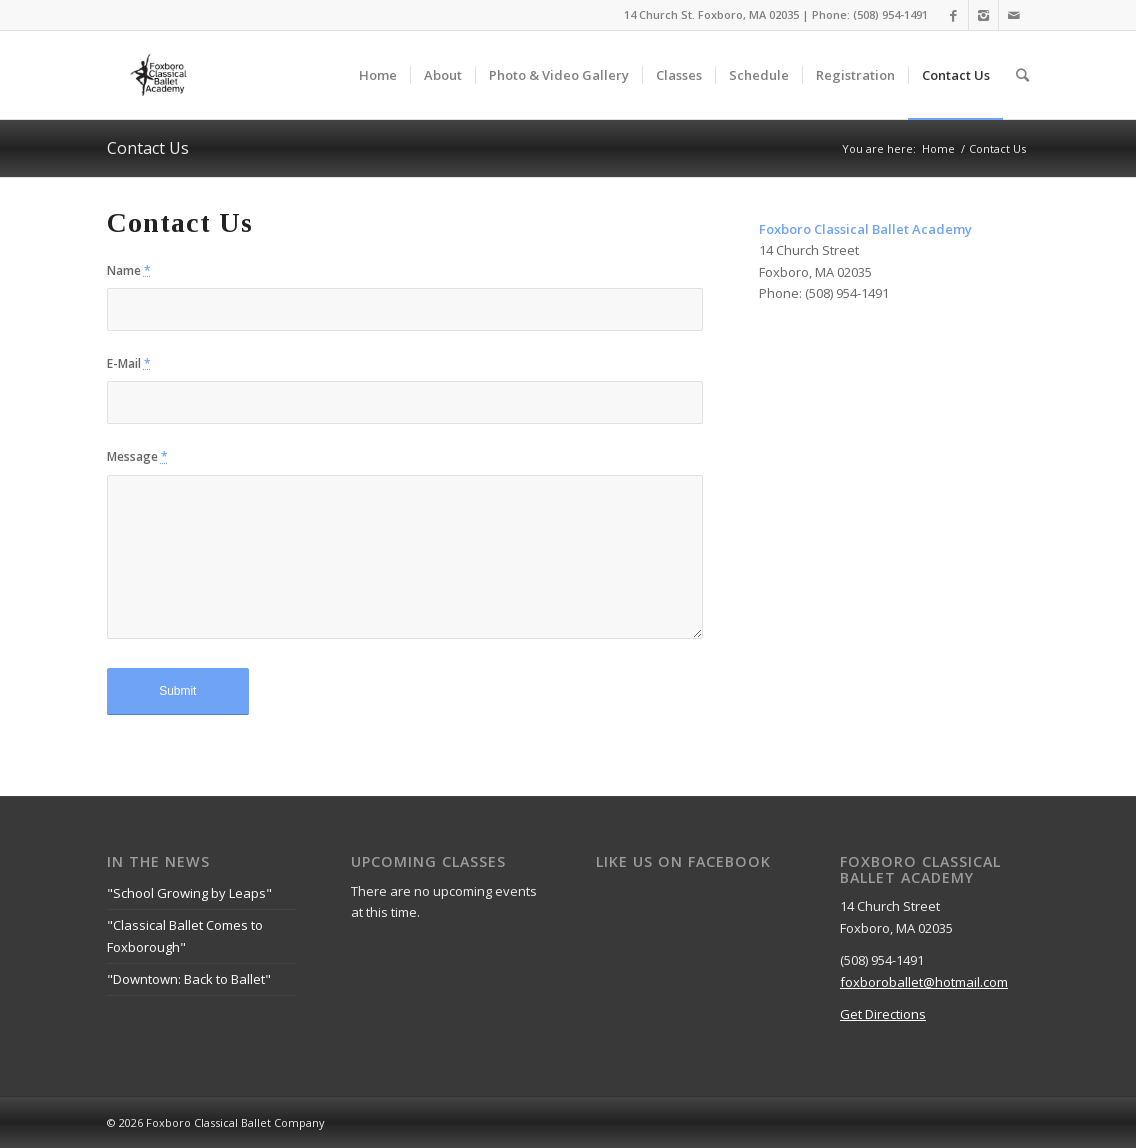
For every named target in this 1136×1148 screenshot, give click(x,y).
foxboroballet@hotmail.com (924, 982)
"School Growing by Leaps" (189, 893)
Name (129, 270)
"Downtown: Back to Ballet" (189, 979)
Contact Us (148, 148)
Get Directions (883, 1014)
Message (137, 456)
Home (938, 148)
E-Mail (129, 363)
